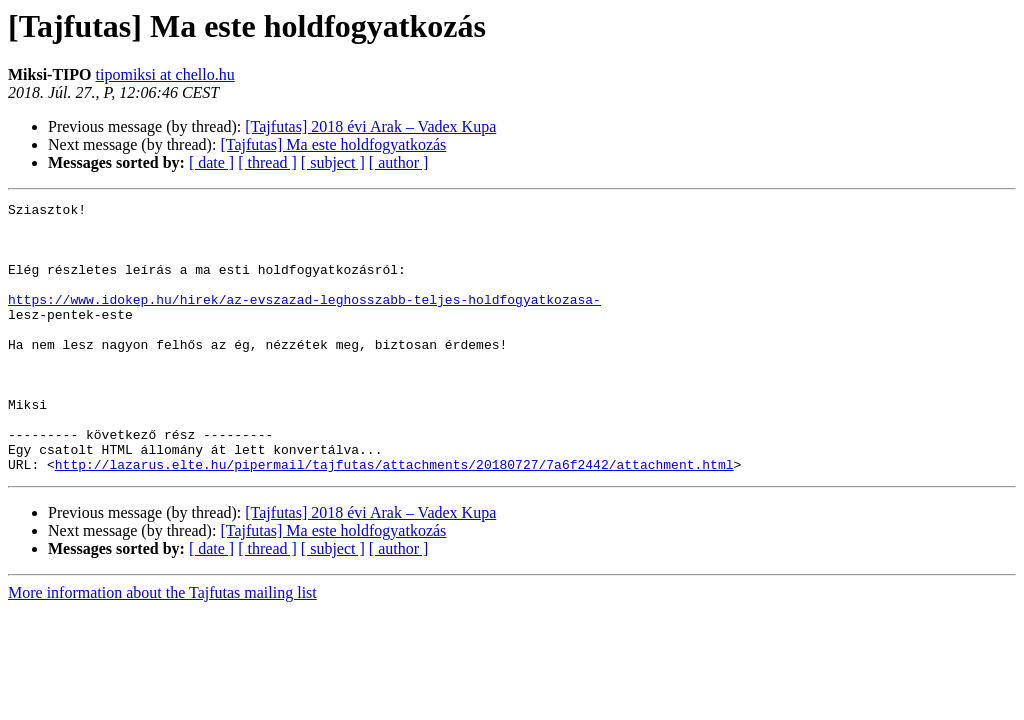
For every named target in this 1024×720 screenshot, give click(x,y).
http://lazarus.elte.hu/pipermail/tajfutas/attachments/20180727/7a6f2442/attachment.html (394, 518)
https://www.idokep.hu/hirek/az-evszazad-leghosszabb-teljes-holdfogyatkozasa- (304, 320)
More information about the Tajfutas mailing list (162, 646)
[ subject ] (333, 162)
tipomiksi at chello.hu (165, 74)
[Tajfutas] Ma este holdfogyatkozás (333, 144)
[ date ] (211, 162)
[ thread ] (267, 162)
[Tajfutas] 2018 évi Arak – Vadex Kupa (370, 126)
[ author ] (399, 162)
